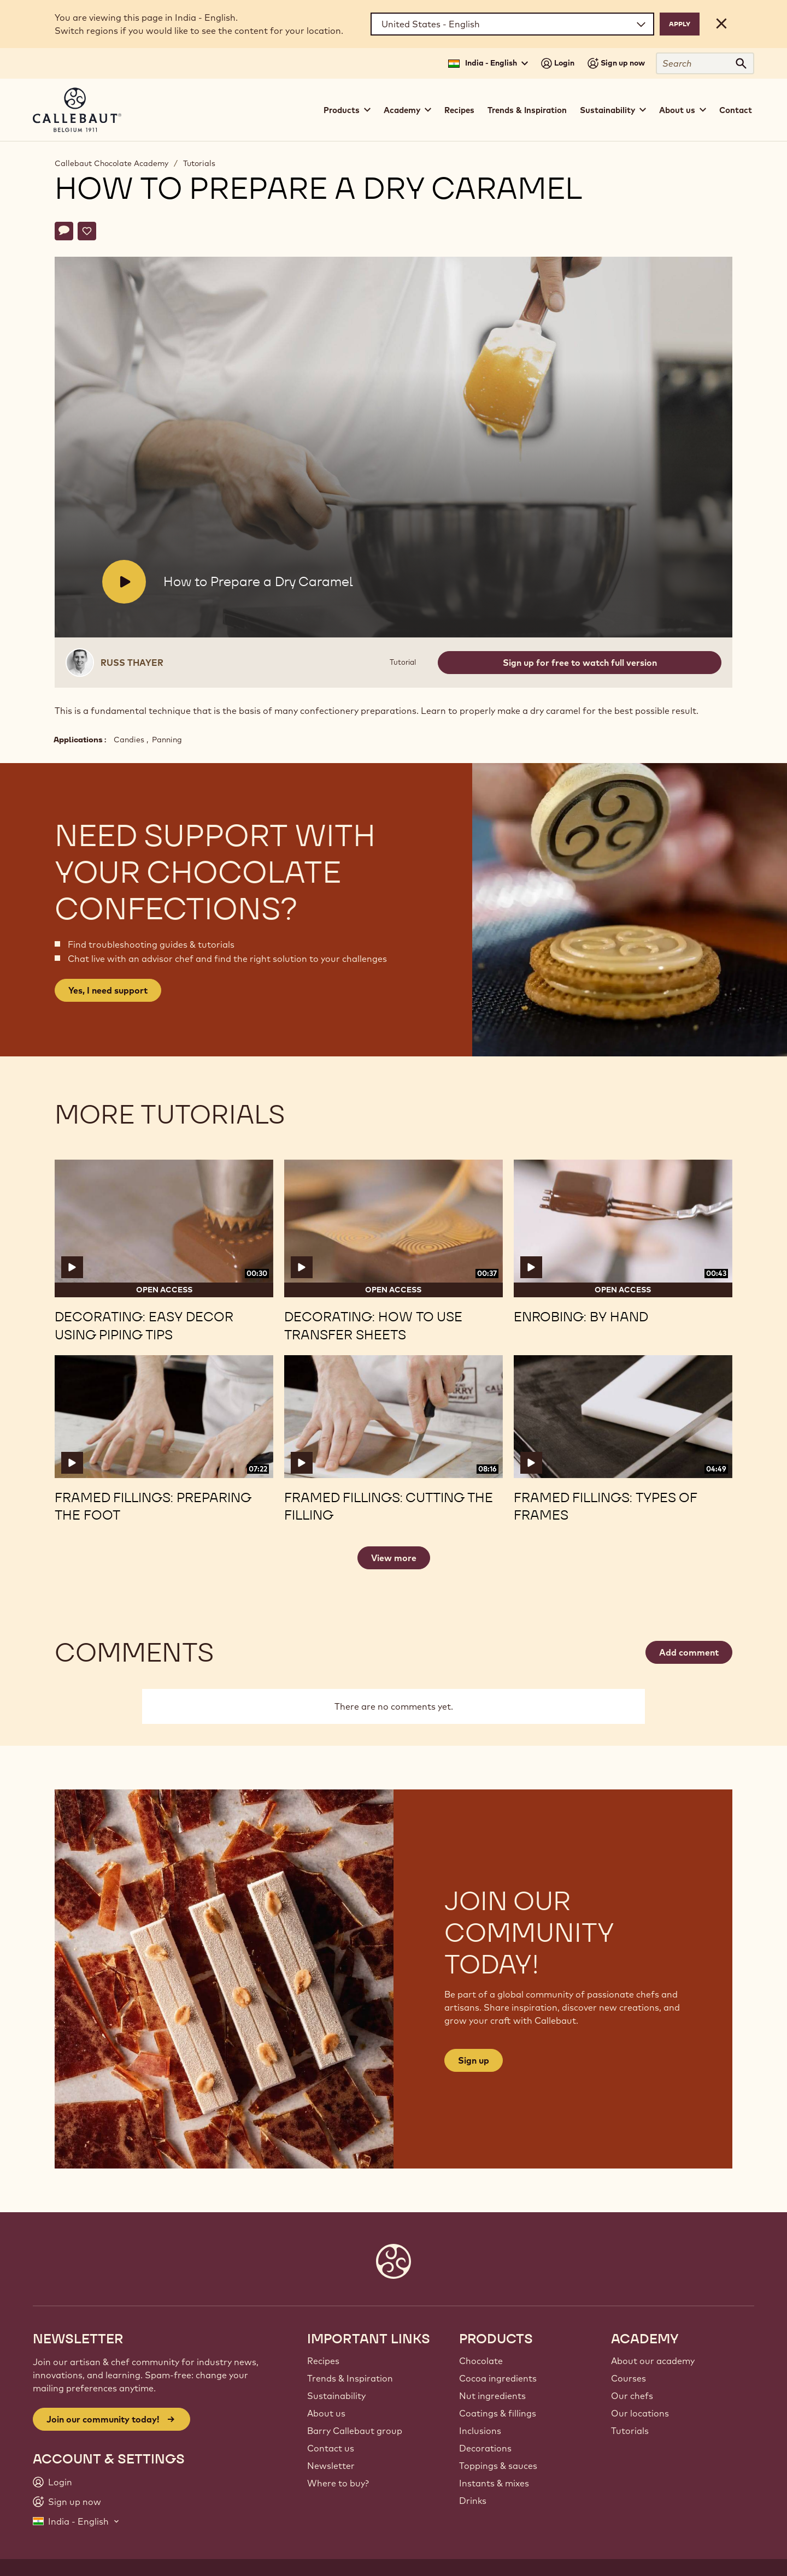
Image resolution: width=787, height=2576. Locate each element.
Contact (735, 110)
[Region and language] (512, 24)
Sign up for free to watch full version (580, 662)
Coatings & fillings (497, 2413)
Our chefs (632, 2395)
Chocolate (481, 2360)
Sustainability (336, 2395)
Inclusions (480, 2430)
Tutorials (199, 163)
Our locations (640, 2413)
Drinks (472, 2500)
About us (326, 2413)
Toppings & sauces (498, 2465)
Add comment (689, 1652)
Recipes (459, 110)
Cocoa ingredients (498, 2378)
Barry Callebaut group (354, 2430)
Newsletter (331, 2465)
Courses (628, 2378)
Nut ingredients (492, 2395)
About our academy (653, 2360)
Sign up (473, 2060)
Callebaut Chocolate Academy (111, 163)
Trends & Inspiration (527, 110)
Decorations (485, 2448)
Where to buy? (338, 2483)
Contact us (330, 2448)
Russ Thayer (132, 662)
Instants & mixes (494, 2483)
